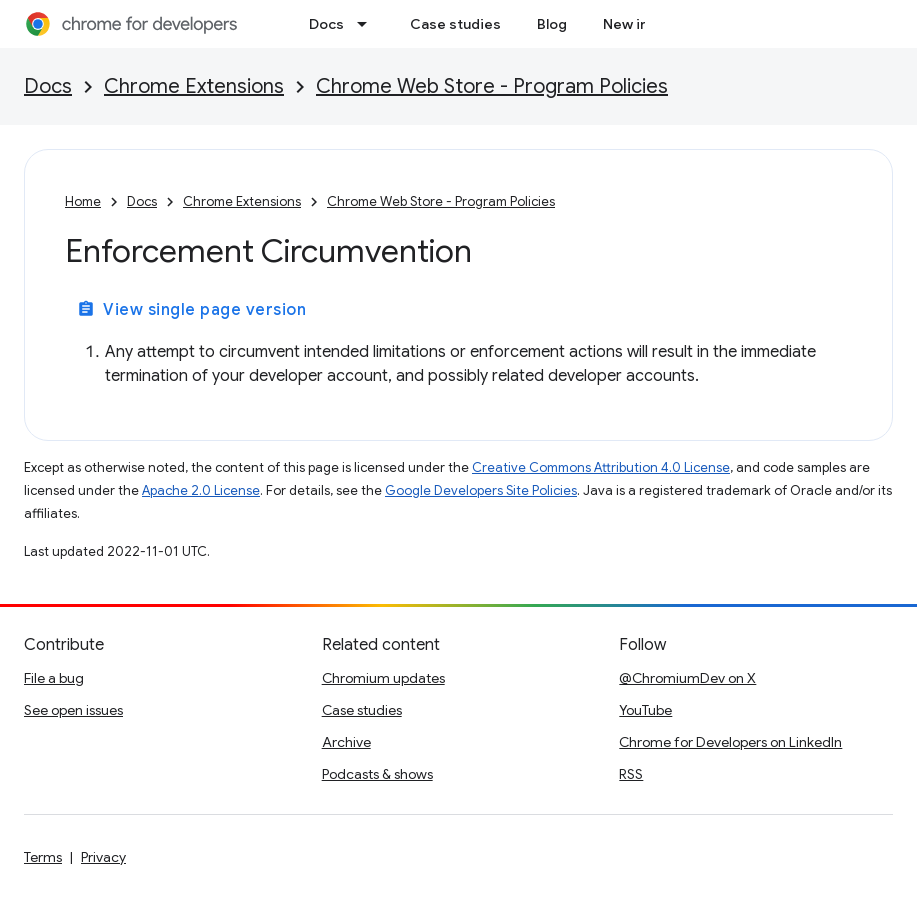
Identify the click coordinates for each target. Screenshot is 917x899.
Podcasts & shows (377, 774)
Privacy (103, 857)
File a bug (54, 678)
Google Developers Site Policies (481, 490)
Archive (346, 742)
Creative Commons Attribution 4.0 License (601, 467)
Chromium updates (383, 678)
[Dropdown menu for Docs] (368, 24)
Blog (552, 24)
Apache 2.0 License (201, 490)
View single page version (191, 310)
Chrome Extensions (194, 86)
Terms (43, 857)
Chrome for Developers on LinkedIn (730, 742)
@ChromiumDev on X (687, 678)
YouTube (645, 710)
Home (83, 201)
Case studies (455, 24)
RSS (631, 774)
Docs (326, 24)
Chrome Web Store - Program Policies (492, 86)
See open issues (73, 710)
